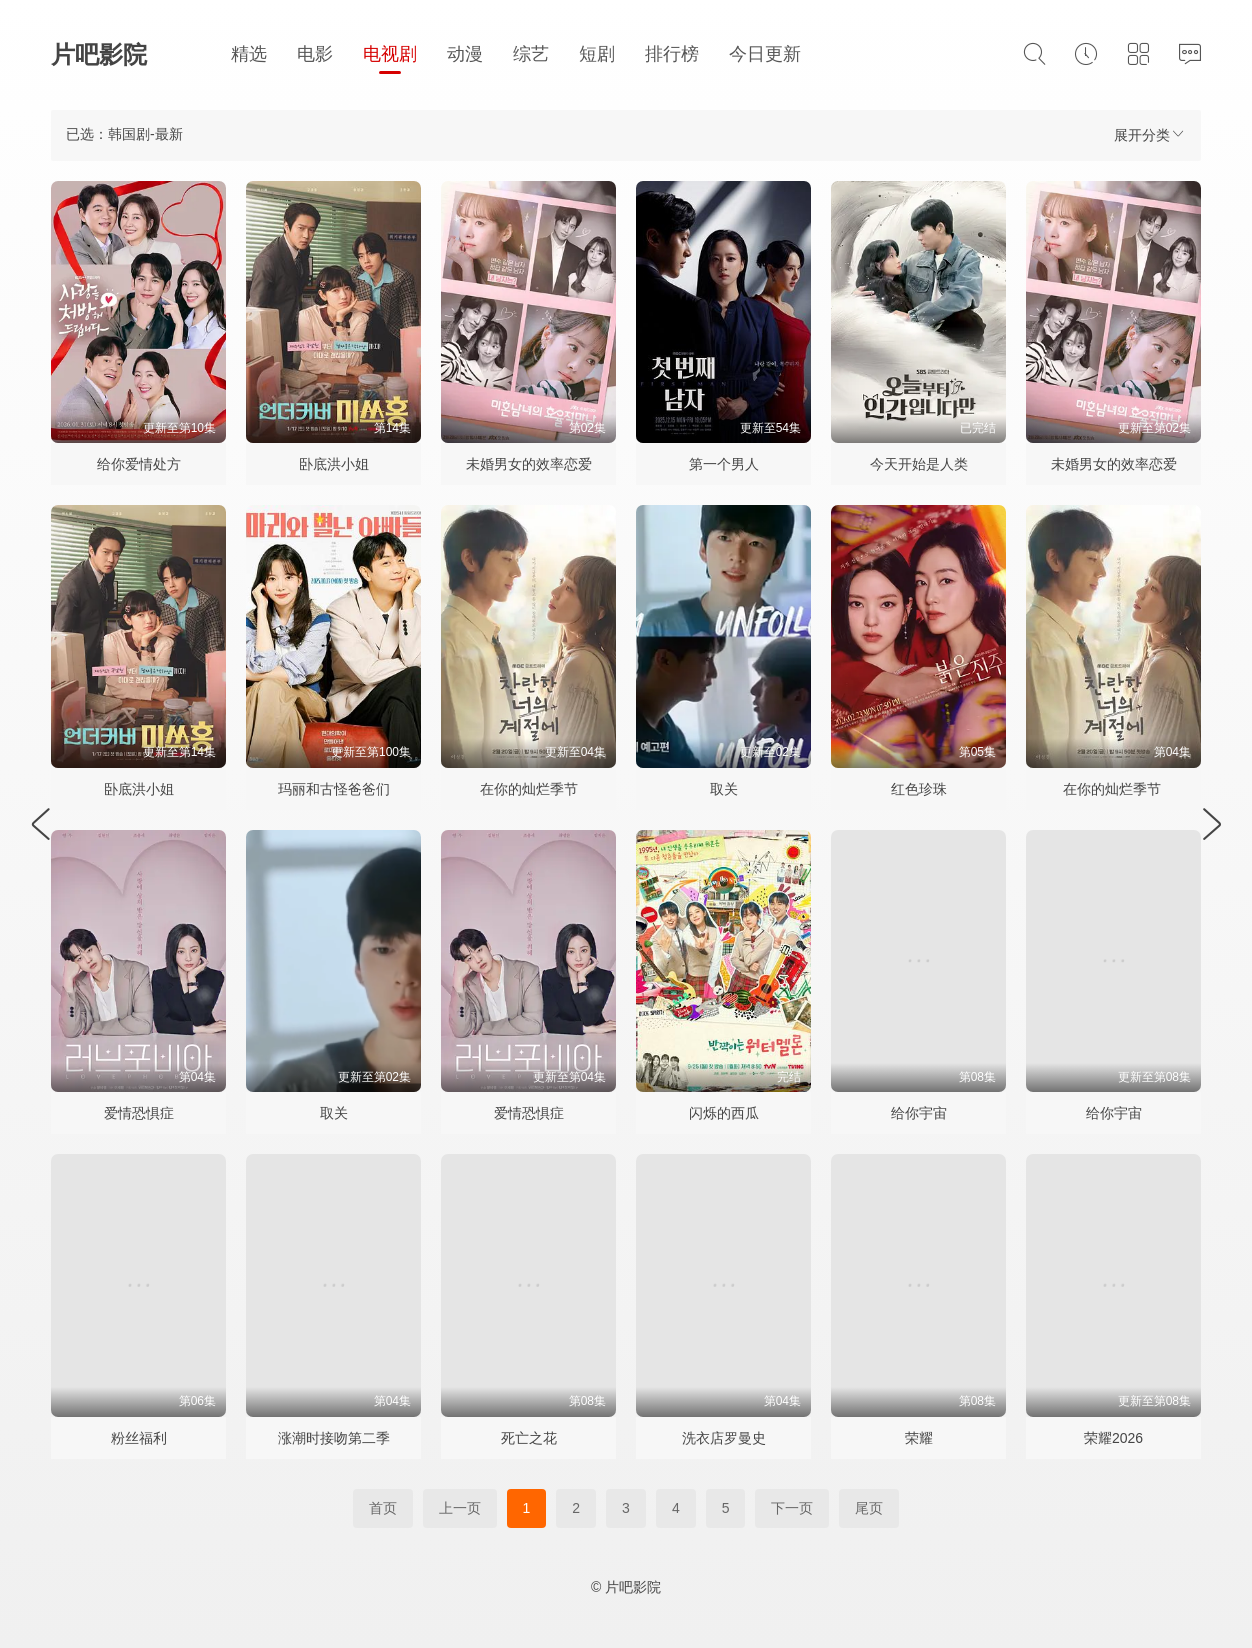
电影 (315, 54)
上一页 (460, 1508)
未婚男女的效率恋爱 (529, 464)
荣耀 (919, 1438)
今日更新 (765, 54)
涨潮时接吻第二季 (334, 1438)
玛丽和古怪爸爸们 (334, 789)
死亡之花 (529, 1438)
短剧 (597, 54)
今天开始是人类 (919, 464)
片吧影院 (99, 54)
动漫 (465, 54)
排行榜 (672, 54)
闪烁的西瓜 (724, 1113)
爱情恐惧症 (139, 1113)
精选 (249, 54)
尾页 (869, 1508)
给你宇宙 (919, 1113)
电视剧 (390, 54)
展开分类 (1150, 134)
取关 (724, 789)
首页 (383, 1508)
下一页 (792, 1508)
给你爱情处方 (139, 464)
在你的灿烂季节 (529, 789)
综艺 (531, 54)
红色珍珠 (919, 789)
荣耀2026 (1113, 1438)
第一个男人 (724, 464)
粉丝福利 (139, 1438)
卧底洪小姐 (334, 464)
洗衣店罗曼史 (724, 1438)
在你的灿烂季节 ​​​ (1114, 789)
